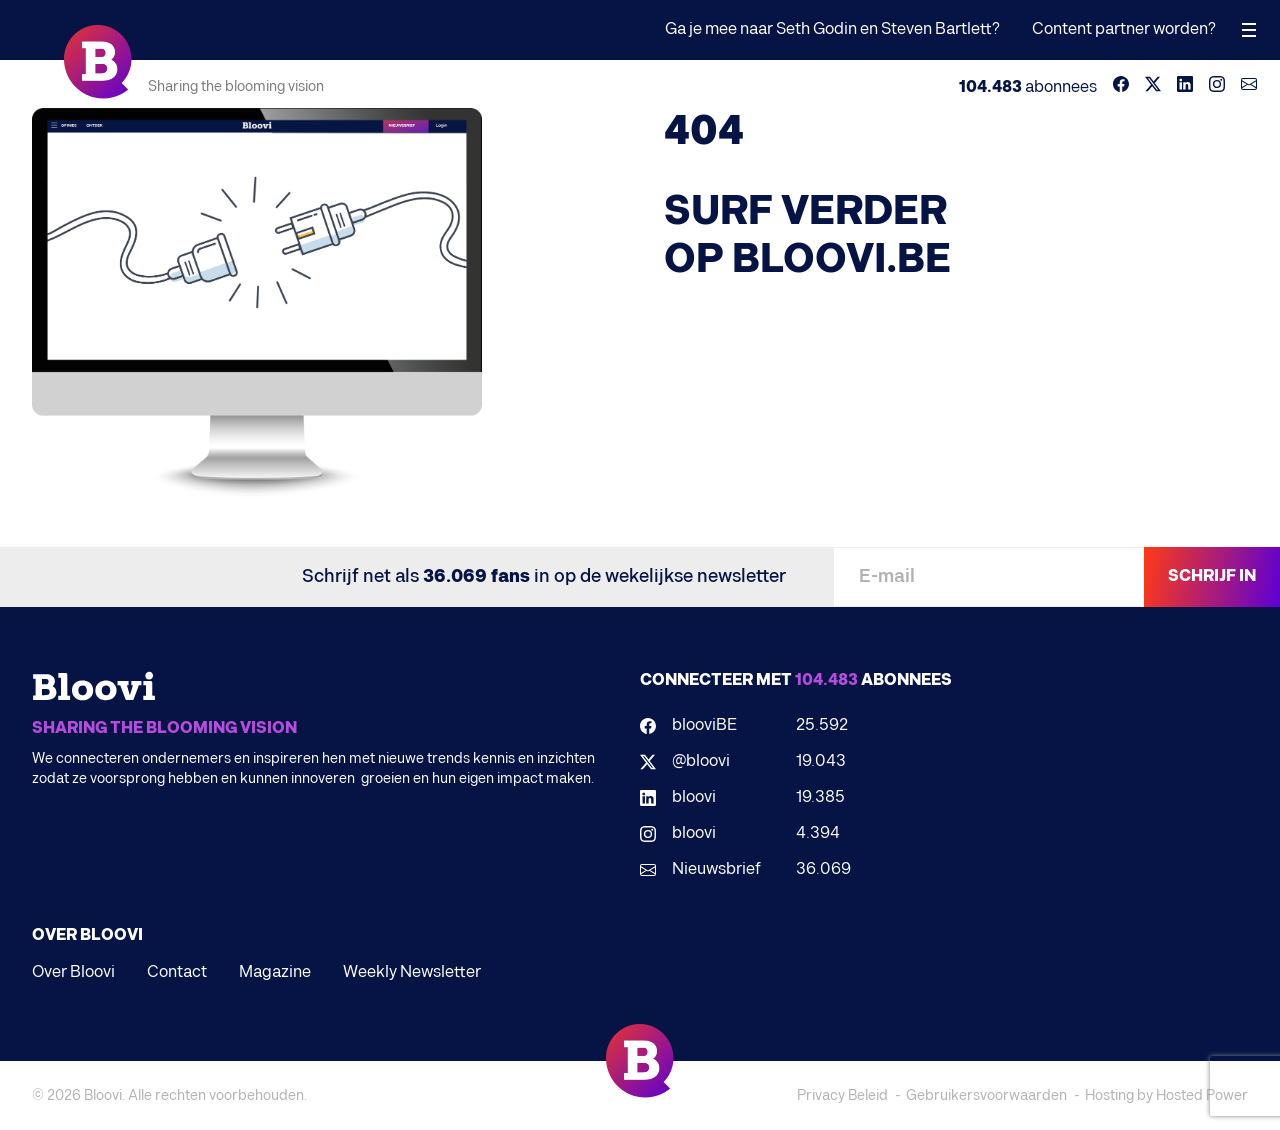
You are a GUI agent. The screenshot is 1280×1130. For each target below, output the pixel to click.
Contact (177, 972)
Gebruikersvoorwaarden (986, 1095)
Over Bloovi (73, 972)
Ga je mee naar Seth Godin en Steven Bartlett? (832, 29)
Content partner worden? (1124, 29)
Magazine (275, 972)
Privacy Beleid (842, 1095)
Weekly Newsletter (412, 972)
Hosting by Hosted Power (1166, 1095)
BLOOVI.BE (841, 260)
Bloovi (103, 1095)
